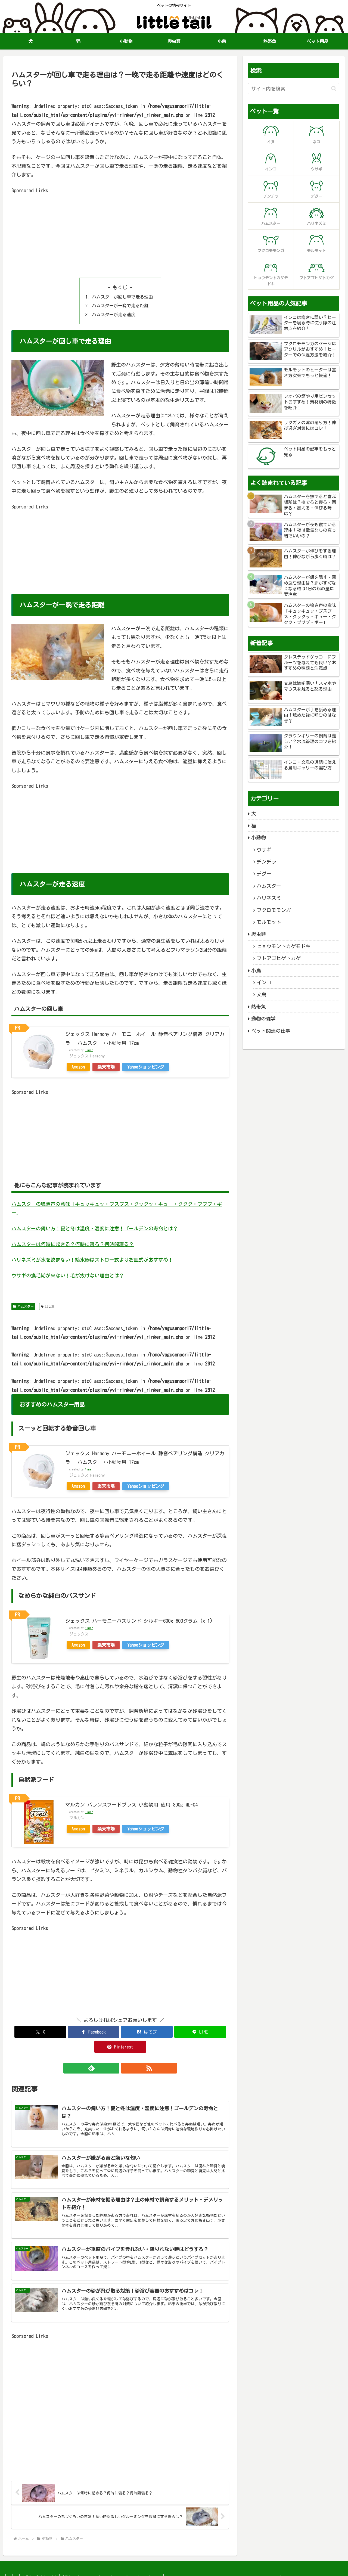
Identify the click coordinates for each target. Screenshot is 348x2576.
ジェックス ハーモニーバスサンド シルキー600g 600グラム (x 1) (139, 1620)
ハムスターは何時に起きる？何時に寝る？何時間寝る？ (72, 1244)
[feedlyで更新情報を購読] (113, 2053)
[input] (293, 88)
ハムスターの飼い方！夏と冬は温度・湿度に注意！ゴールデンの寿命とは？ (94, 1228)
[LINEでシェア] (156, 2032)
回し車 (48, 1306)
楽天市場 (106, 1067)
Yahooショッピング (145, 1067)
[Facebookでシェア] (83, 2032)
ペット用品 (101, 2568)
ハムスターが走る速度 (113, 314)
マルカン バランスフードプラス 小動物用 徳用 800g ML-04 (131, 1804)
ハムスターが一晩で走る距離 (120, 305)
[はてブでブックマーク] (120, 2032)
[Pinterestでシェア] (193, 2032)
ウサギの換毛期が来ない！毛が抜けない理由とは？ (67, 1275)
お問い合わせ (128, 2568)
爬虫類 (50, 2568)
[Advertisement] (120, 233)
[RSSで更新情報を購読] (126, 2053)
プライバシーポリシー (164, 2568)
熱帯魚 (80, 2568)
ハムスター (23, 1306)
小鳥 (65, 2568)
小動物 (33, 2568)
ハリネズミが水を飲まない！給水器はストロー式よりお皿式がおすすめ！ (92, 1259)
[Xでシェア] (47, 2032)
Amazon (78, 1067)
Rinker (89, 1049)
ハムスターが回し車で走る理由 (122, 297)
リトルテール (289, 2568)
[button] (333, 88)
